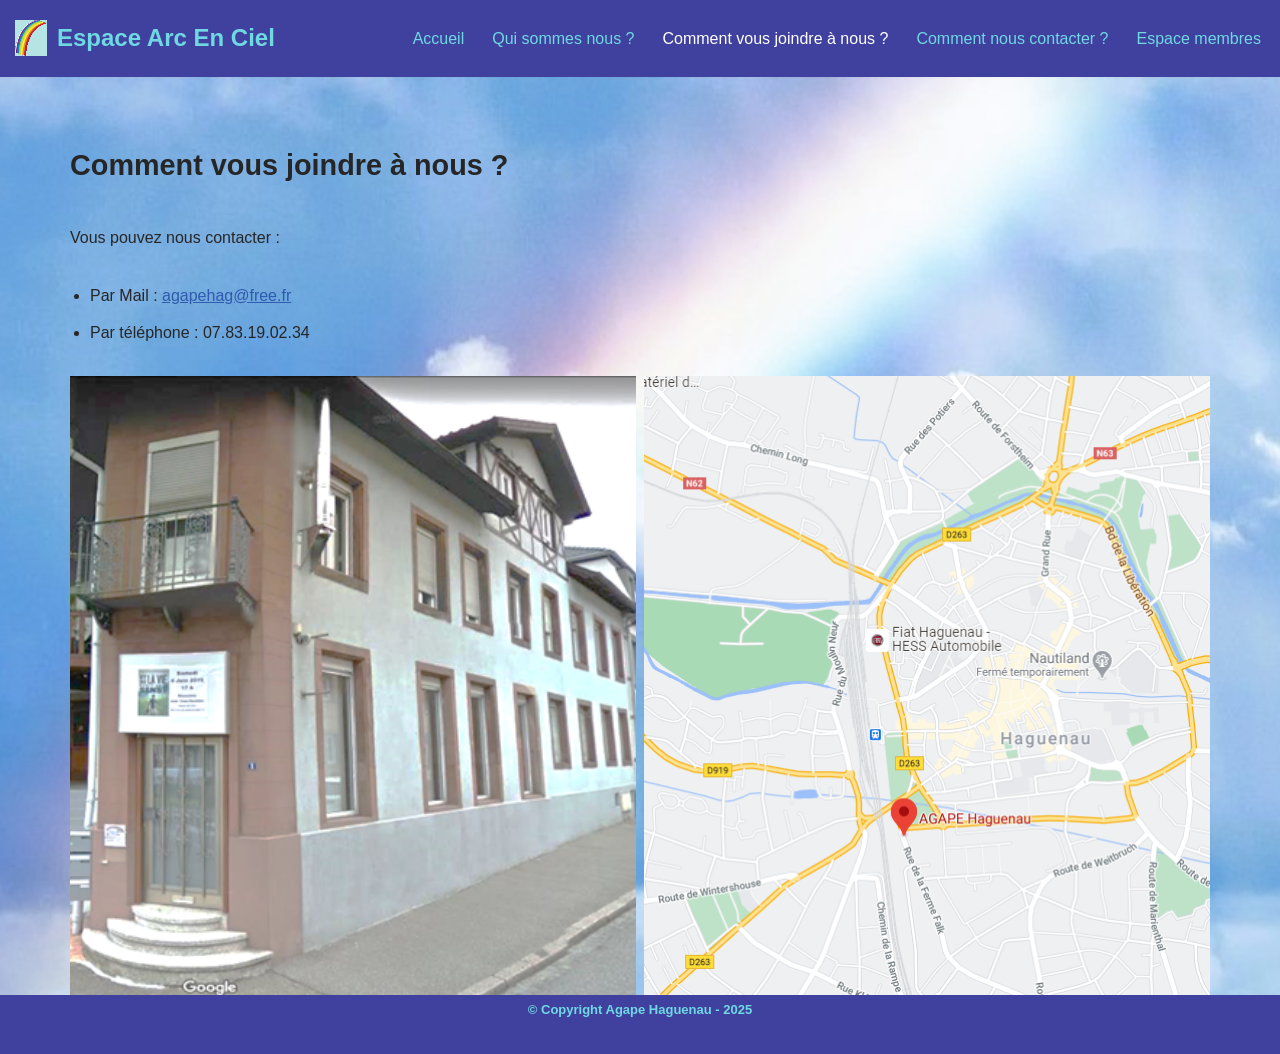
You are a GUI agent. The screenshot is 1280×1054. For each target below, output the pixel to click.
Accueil (439, 38)
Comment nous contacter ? (1012, 38)
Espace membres (1199, 38)
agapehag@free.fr (226, 295)
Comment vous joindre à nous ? (776, 38)
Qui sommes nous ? (563, 38)
